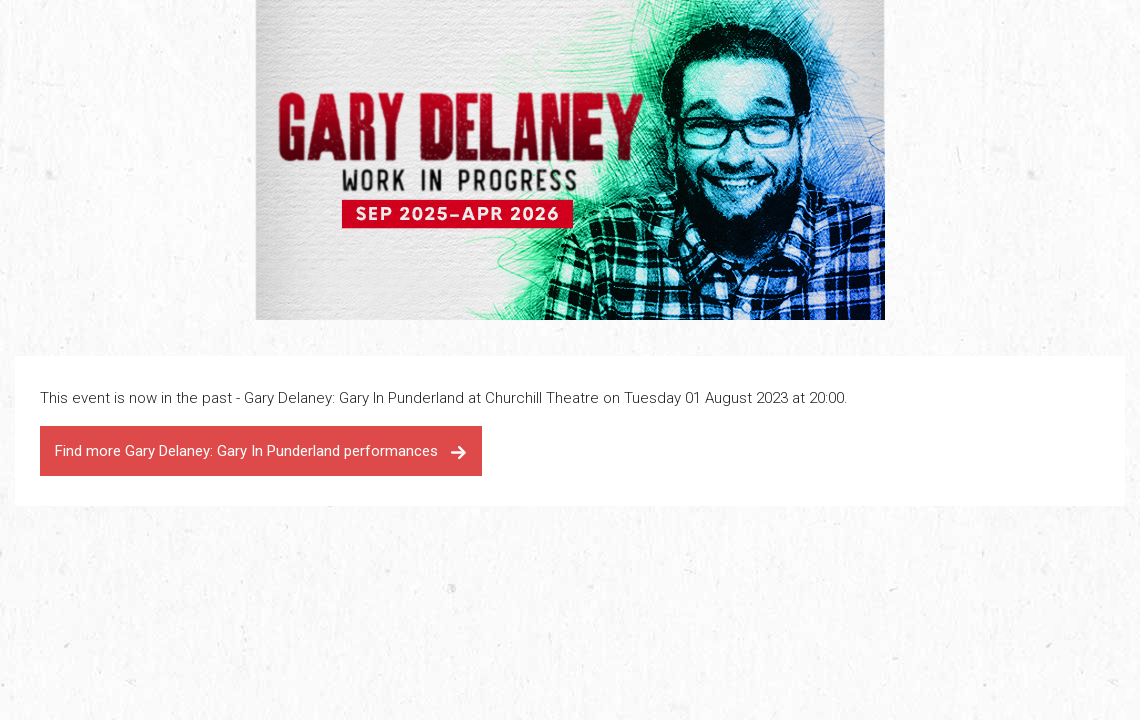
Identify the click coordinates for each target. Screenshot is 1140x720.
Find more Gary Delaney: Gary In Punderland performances (261, 451)
